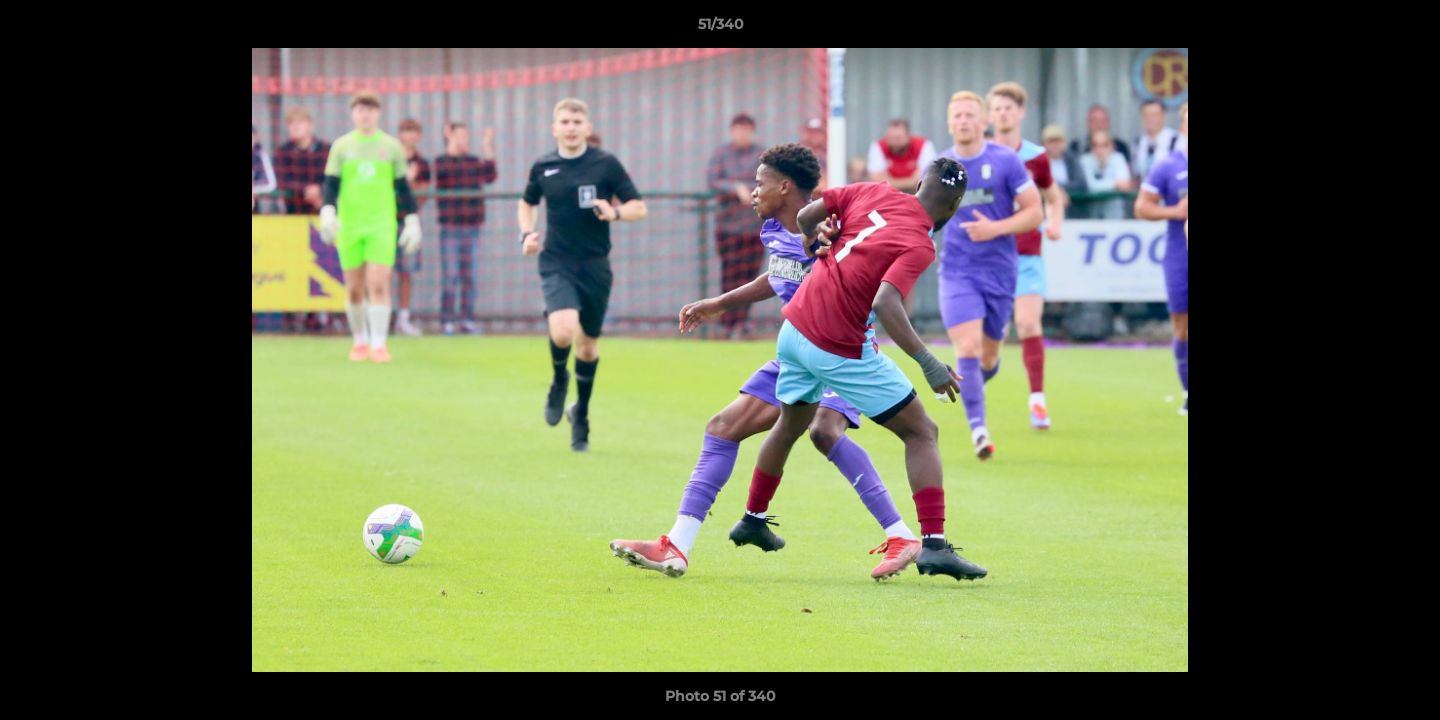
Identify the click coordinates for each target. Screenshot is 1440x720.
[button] (1404, 29)
